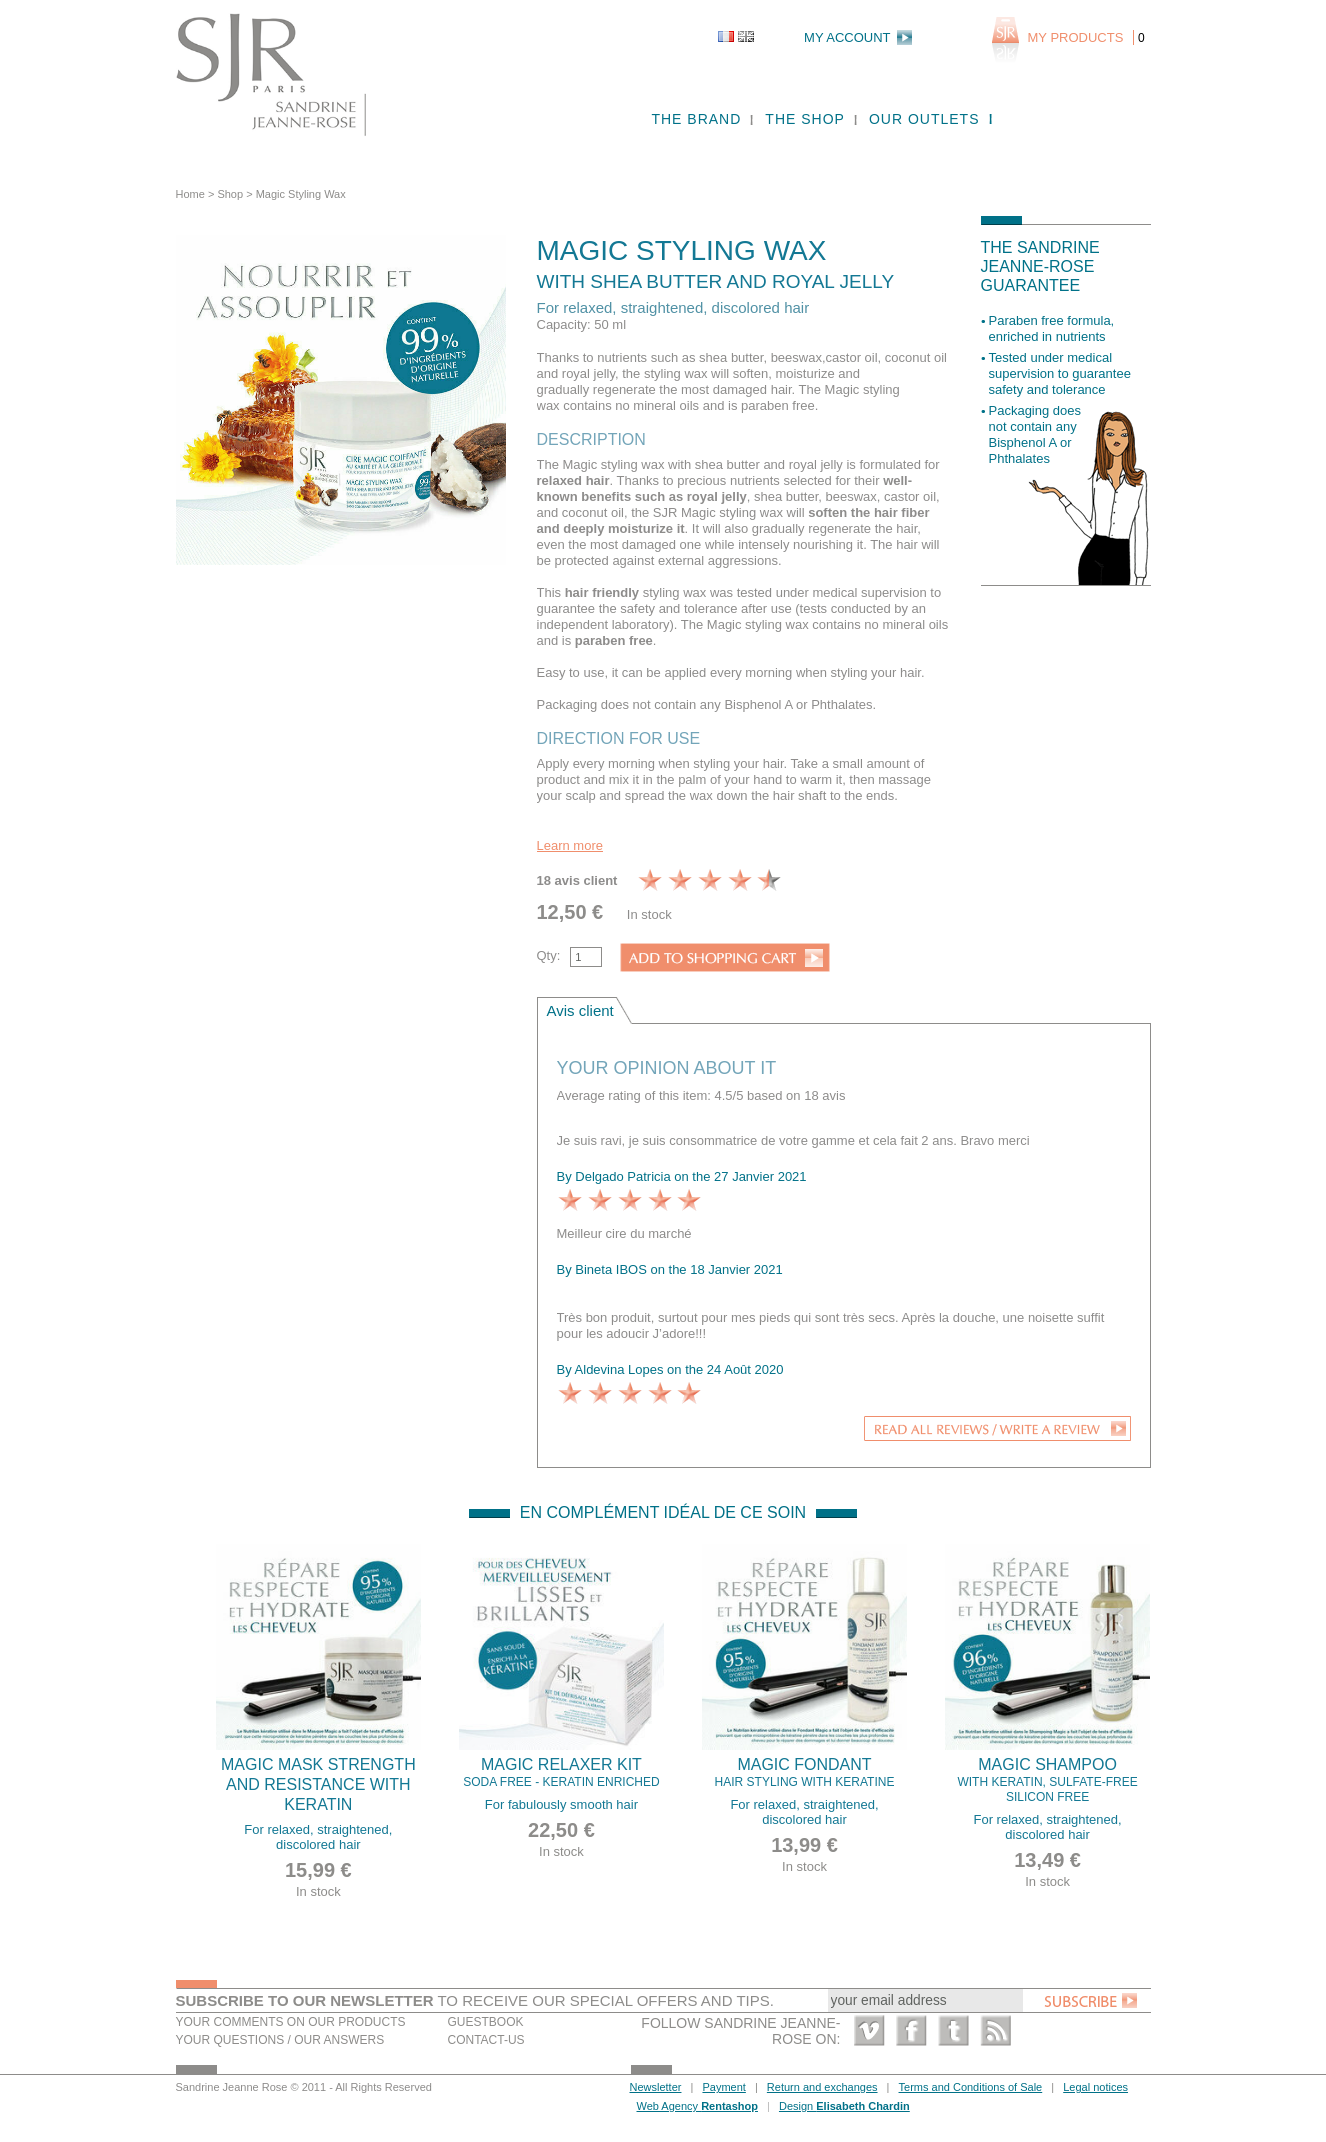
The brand (696, 119)
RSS (995, 2030)
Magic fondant (805, 1773)
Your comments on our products (291, 2022)
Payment (723, 2087)
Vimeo (869, 2030)
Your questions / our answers (280, 2040)
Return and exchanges (822, 2087)
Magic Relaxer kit (562, 1773)
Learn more (570, 845)
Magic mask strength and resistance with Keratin (318, 1784)
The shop (805, 119)
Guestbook (486, 2022)
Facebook (911, 2030)
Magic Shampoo (1048, 1780)
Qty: (549, 955)
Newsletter (656, 2087)
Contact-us (486, 2040)
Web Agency (697, 2106)
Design (844, 2106)
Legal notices (1095, 2087)
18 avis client (577, 880)
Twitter (953, 2030)
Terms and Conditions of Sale (971, 2087)
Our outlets (924, 119)
